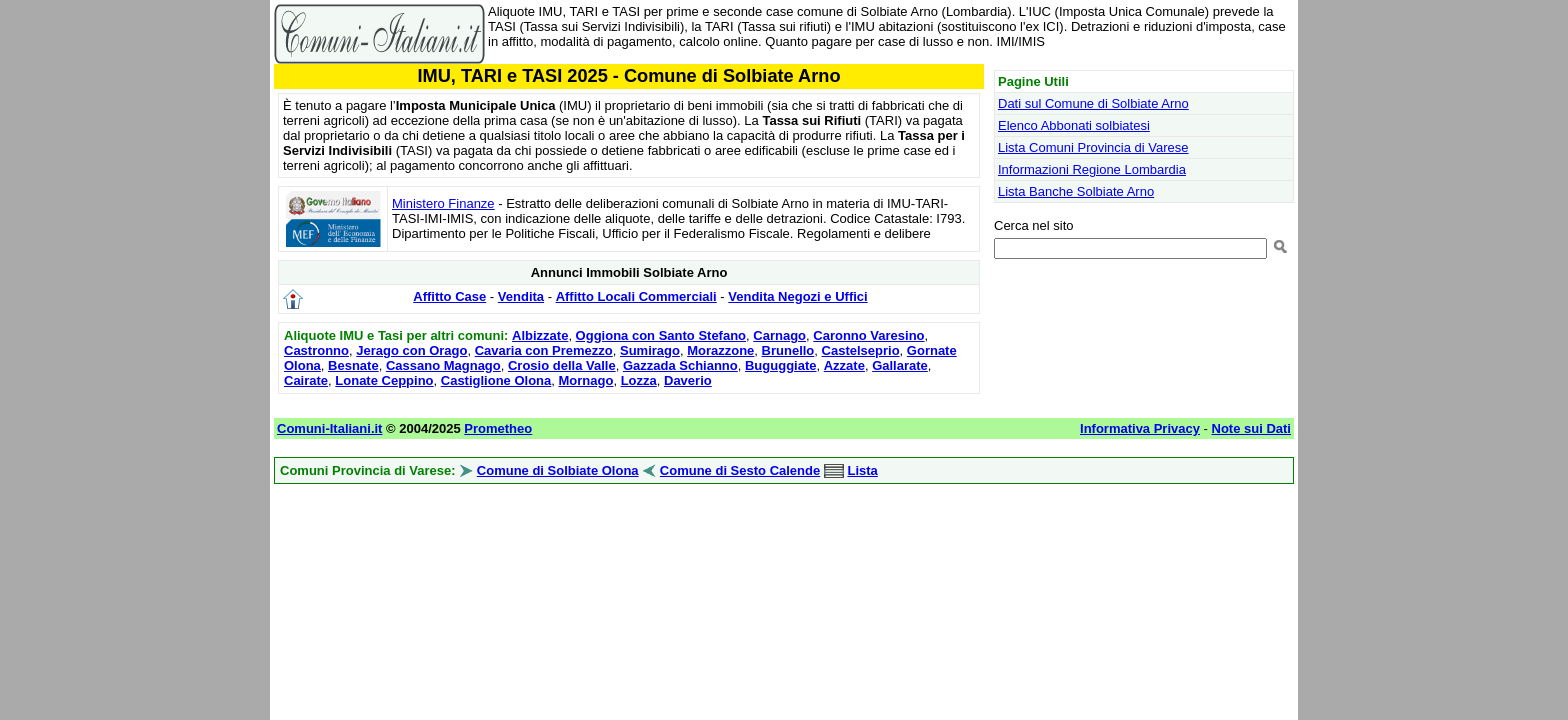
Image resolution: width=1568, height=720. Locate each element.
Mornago (586, 380)
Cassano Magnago (443, 365)
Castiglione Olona (496, 380)
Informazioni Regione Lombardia (1092, 169)
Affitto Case (449, 296)
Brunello (788, 350)
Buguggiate (781, 365)
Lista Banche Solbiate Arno (1076, 191)
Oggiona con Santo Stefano (661, 335)
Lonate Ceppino (384, 380)
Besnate (353, 365)
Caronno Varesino (868, 335)
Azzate (844, 365)
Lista (862, 470)
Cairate (306, 380)
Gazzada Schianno (680, 365)
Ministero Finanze (443, 203)
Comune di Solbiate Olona (558, 470)
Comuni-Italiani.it (329, 428)
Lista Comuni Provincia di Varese (1093, 147)
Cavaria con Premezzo (544, 350)
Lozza (639, 380)
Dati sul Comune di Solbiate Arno (1093, 103)
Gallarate (900, 365)
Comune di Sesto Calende (740, 470)
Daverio (688, 380)
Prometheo (498, 428)
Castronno (316, 350)
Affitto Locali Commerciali (636, 296)
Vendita (521, 296)
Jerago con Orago (411, 350)
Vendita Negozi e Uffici (797, 296)
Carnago (779, 335)
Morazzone (720, 350)
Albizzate (540, 335)
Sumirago (650, 350)
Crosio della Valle (562, 365)
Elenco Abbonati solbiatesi (1074, 125)
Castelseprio (861, 350)
